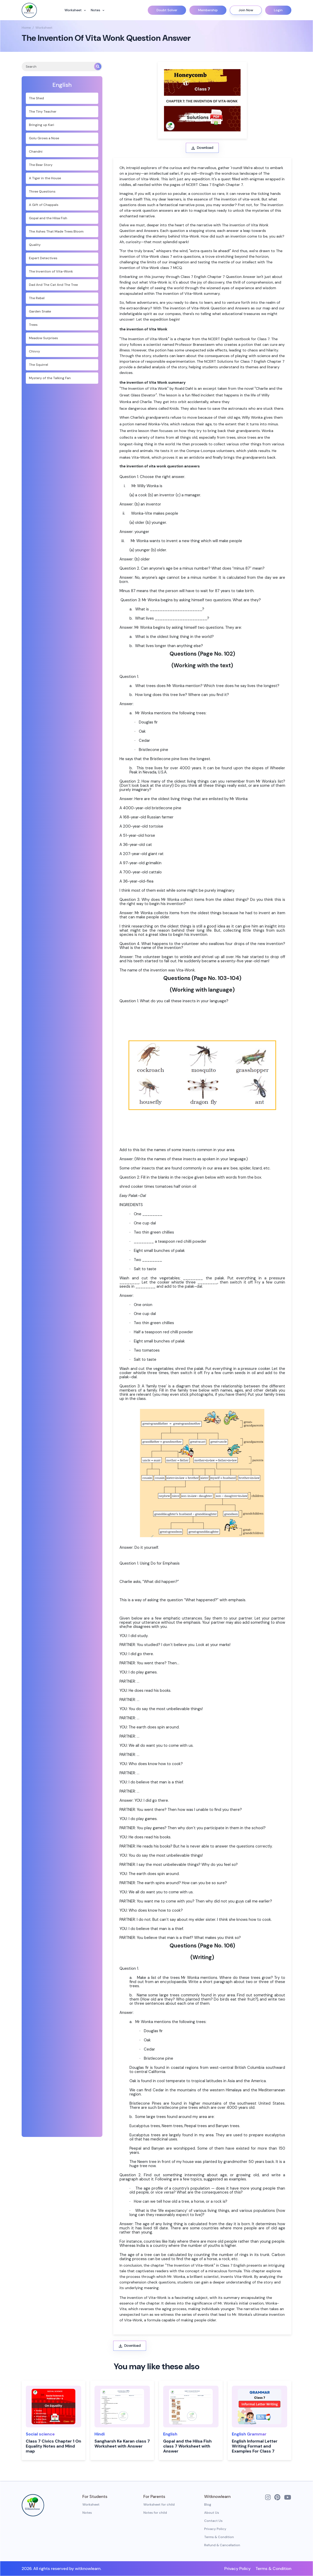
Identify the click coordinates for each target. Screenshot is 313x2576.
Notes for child (155, 2512)
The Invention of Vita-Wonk (51, 271)
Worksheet (73, 10)
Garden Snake (40, 311)
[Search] (58, 66)
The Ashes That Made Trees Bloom (56, 231)
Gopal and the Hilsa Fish (48, 218)
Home (26, 27)
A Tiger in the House (45, 178)
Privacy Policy (215, 2529)
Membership (208, 10)
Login (278, 10)
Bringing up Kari (41, 125)
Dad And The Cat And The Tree (53, 285)
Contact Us (213, 2521)
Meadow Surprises (43, 338)
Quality (35, 245)
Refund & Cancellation (222, 2545)
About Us (211, 2512)
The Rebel (37, 298)
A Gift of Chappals (43, 205)
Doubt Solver (166, 10)
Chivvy (34, 351)
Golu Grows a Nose (44, 138)
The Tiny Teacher (42, 111)
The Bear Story (40, 165)
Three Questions (42, 191)
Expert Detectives (43, 258)
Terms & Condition (219, 2537)
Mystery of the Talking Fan (50, 378)
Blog (207, 2504)
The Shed (36, 98)
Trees (33, 324)
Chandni (35, 151)
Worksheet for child (159, 2504)
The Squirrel (38, 364)
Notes (96, 10)
